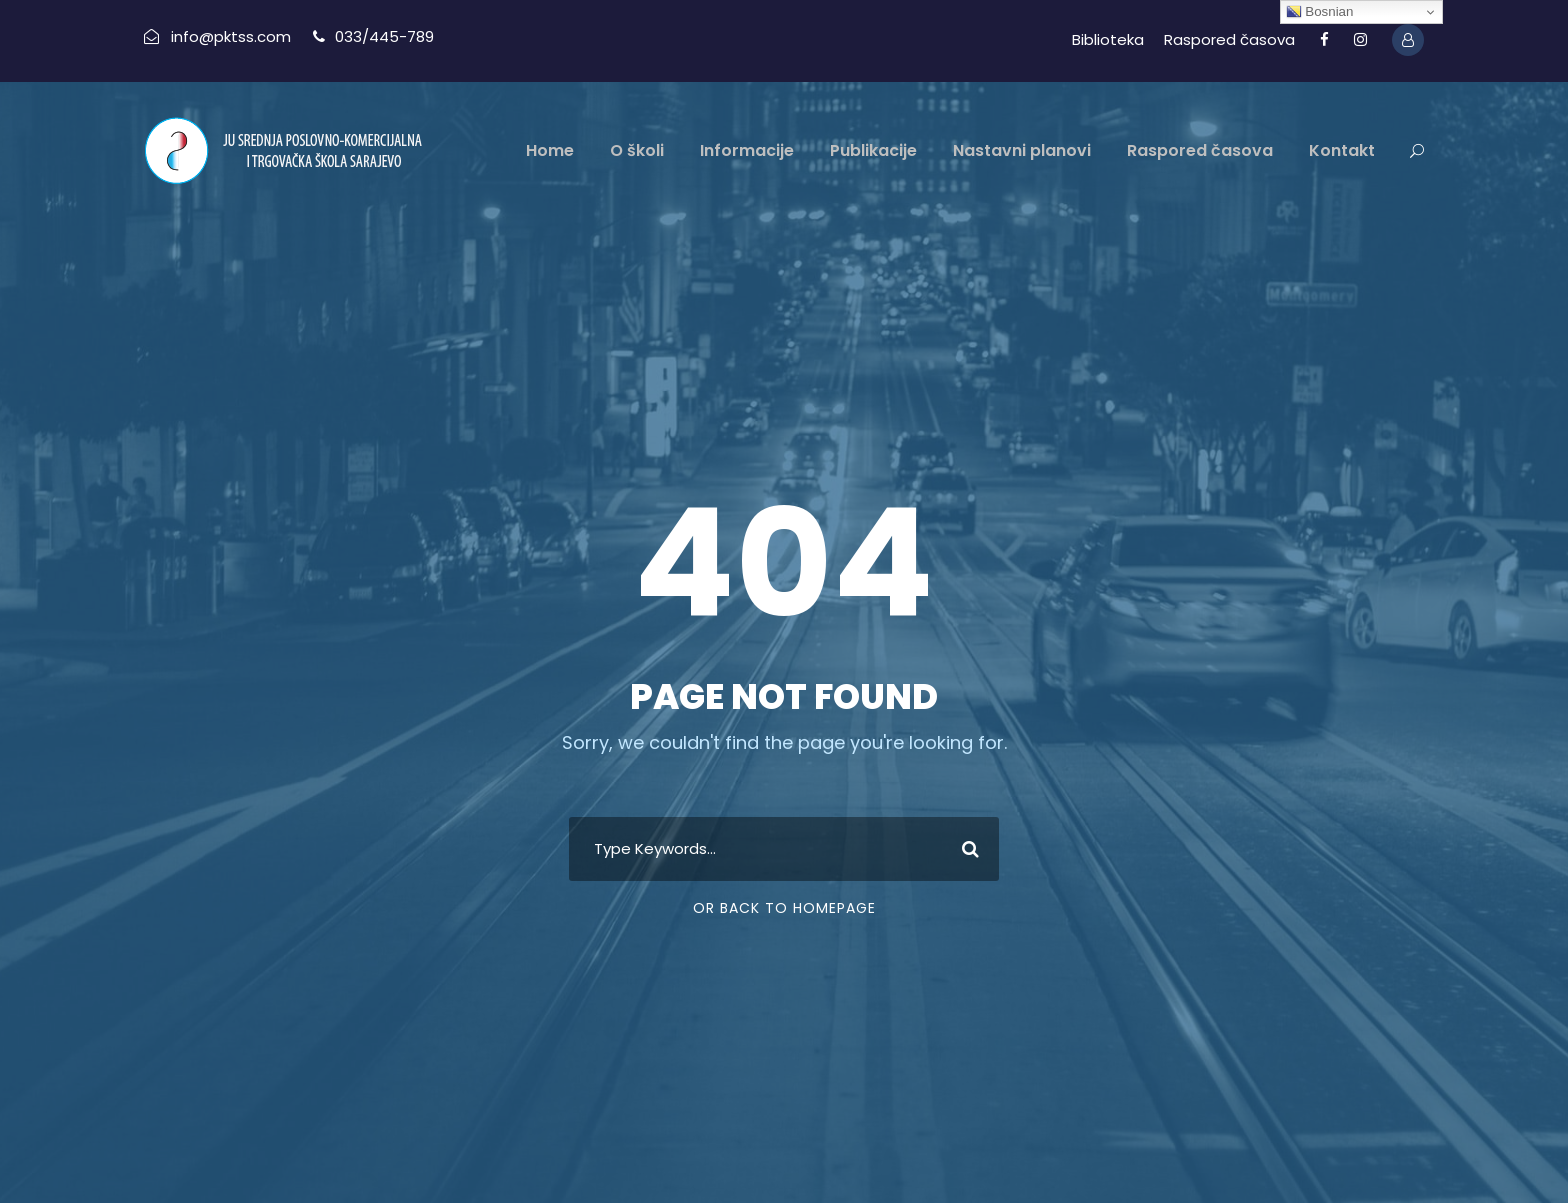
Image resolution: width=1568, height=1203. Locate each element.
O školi (637, 150)
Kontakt (1342, 150)
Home (550, 150)
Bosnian (1320, 12)
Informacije (747, 150)
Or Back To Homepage (784, 908)
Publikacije (873, 150)
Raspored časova (1229, 39)
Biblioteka (1108, 39)
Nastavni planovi (1022, 150)
